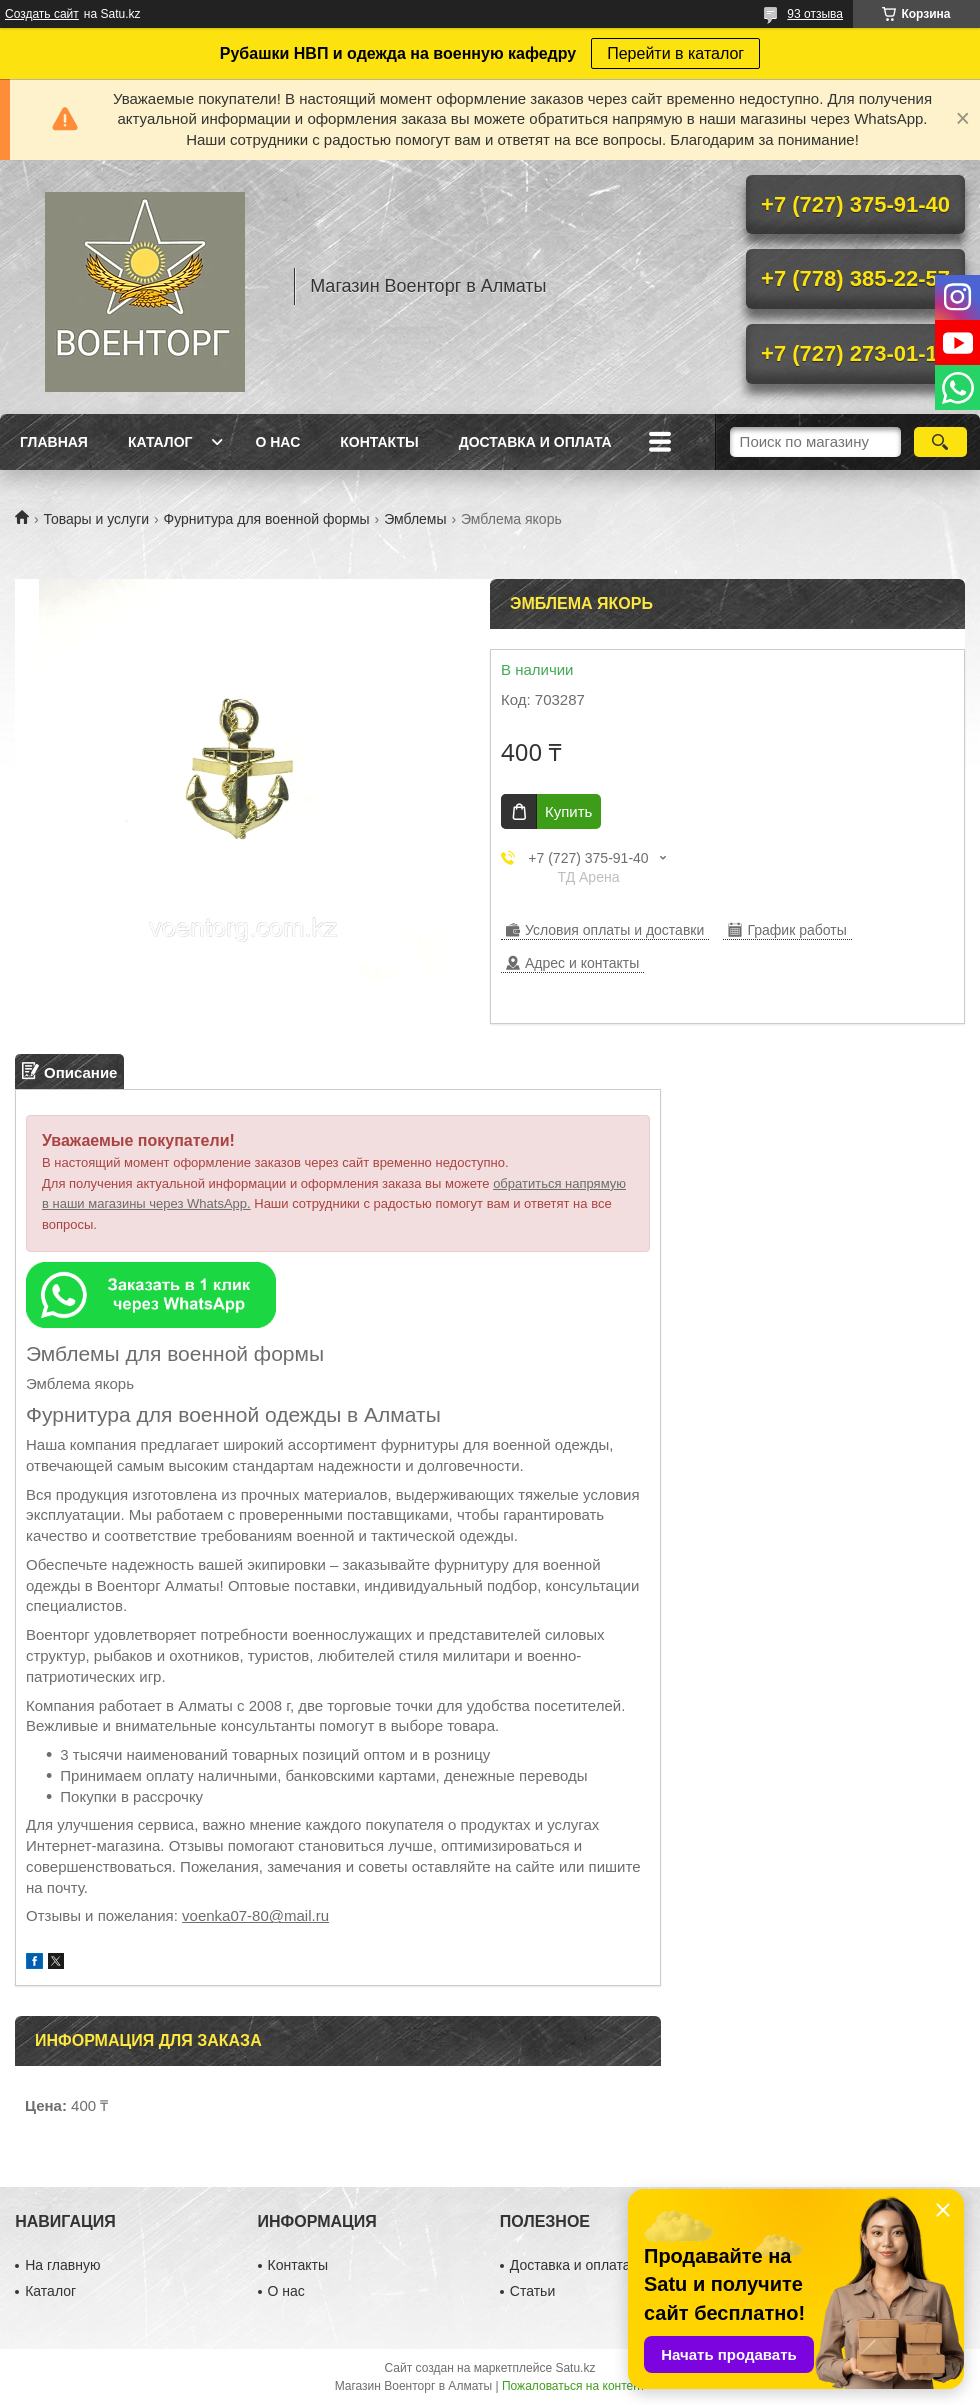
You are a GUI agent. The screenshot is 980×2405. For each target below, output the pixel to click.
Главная (54, 442)
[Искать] (940, 442)
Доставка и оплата (535, 442)
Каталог (160, 442)
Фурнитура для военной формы (267, 519)
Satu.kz (575, 2368)
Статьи (532, 2291)
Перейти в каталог (675, 53)
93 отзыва (815, 14)
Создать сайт (42, 14)
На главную (62, 2265)
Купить (568, 811)
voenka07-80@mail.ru (255, 1915)
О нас (277, 442)
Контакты (379, 442)
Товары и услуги (96, 519)
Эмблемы (415, 519)
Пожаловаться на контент (573, 2386)
